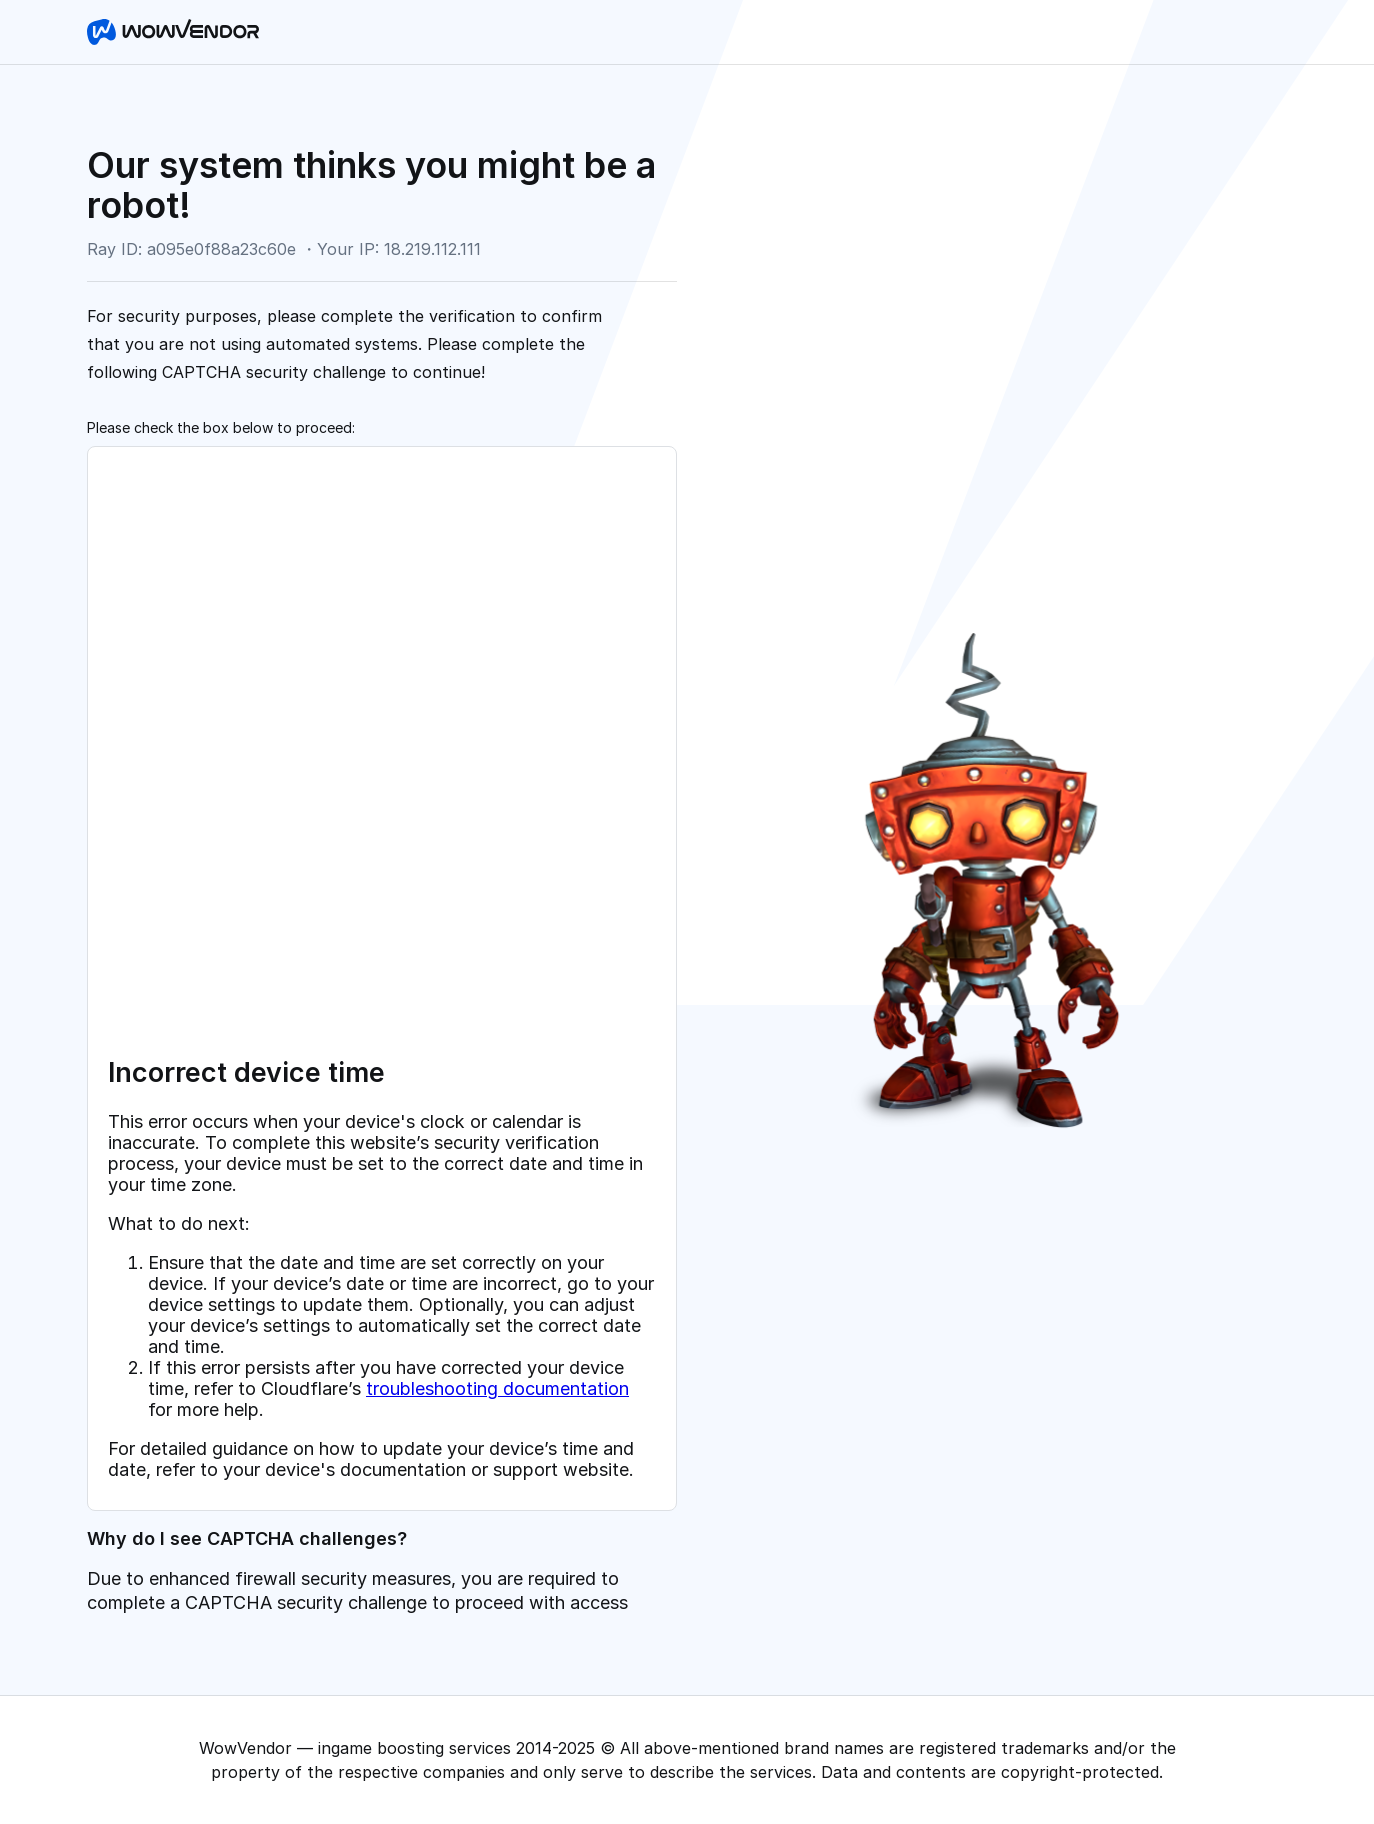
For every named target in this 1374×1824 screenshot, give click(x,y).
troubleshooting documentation (497, 1388)
